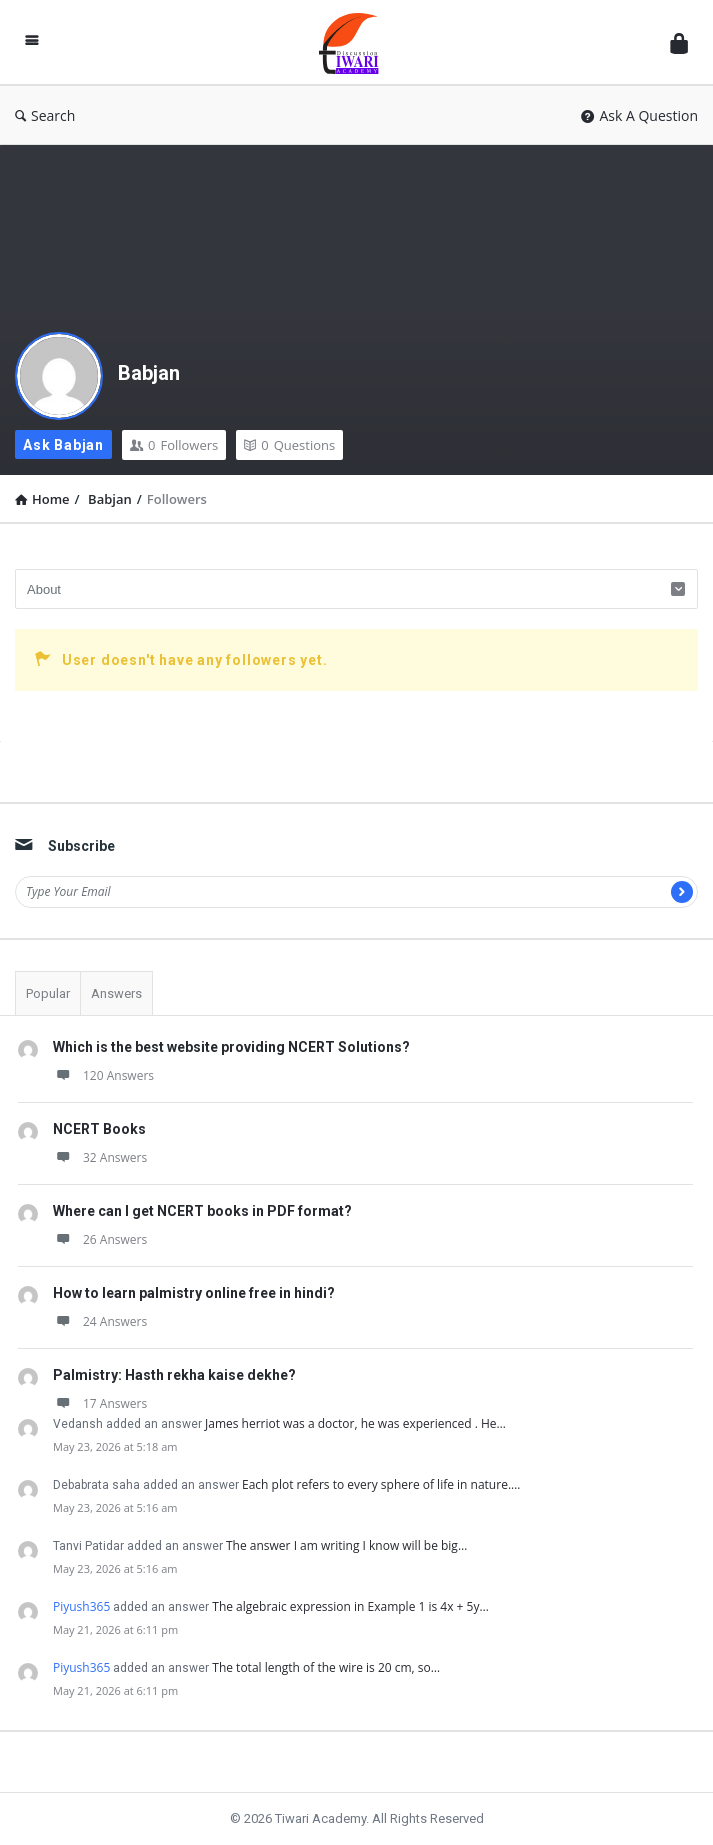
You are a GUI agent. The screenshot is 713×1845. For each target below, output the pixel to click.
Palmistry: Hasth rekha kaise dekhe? (174, 1375)
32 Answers (100, 1157)
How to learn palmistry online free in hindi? (194, 1293)
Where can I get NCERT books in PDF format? (202, 1211)
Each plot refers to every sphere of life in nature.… (381, 1484)
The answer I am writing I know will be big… (346, 1545)
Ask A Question (639, 115)
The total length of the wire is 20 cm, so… (326, 1667)
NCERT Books (99, 1129)
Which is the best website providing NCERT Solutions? (231, 1047)
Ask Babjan (63, 445)
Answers (116, 993)
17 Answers (100, 1403)
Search (45, 115)
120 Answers (103, 1075)
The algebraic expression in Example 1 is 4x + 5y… (350, 1606)
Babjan (149, 373)
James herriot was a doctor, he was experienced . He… (355, 1423)
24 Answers (100, 1321)
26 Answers (100, 1239)
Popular (48, 993)
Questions (289, 445)
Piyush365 (81, 1606)
